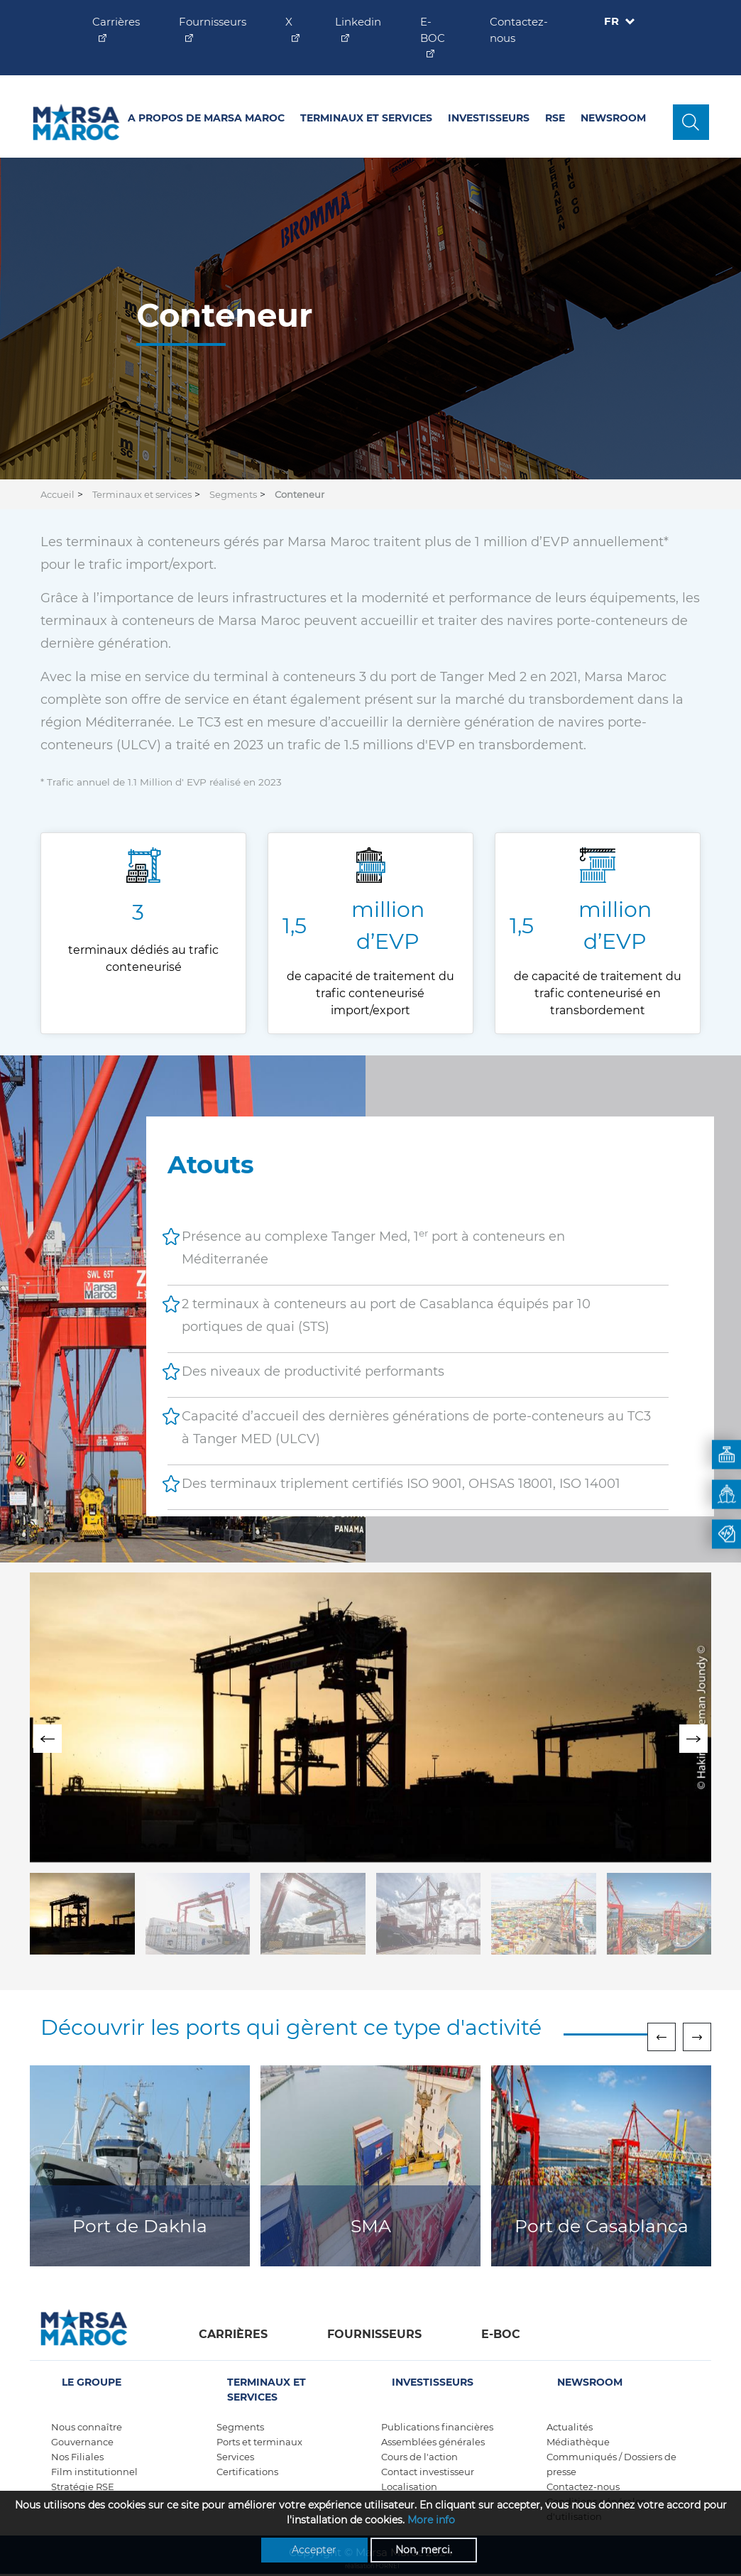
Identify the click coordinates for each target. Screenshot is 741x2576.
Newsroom (613, 118)
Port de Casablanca (601, 2226)
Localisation (409, 2486)
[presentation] (47, 1738)
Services (235, 2456)
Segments (233, 494)
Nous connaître (86, 2427)
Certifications (247, 2471)
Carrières (233, 2334)
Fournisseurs (374, 2334)
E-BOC (432, 30)
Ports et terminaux (259, 2441)
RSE (555, 118)
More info (431, 2520)
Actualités (570, 2427)
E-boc (500, 2334)
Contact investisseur (427, 2471)
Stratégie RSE (82, 2486)
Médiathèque (578, 2441)
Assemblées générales (433, 2441)
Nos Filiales (77, 2456)
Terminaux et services (366, 118)
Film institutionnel (94, 2471)
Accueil (57, 494)
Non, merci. (423, 2550)
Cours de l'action (419, 2456)
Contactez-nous (583, 2486)
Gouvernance (82, 2441)
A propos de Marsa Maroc (206, 118)
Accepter (314, 2550)
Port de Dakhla (139, 2226)
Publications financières (437, 2427)
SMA (371, 2226)
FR (613, 21)
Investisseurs (488, 118)
